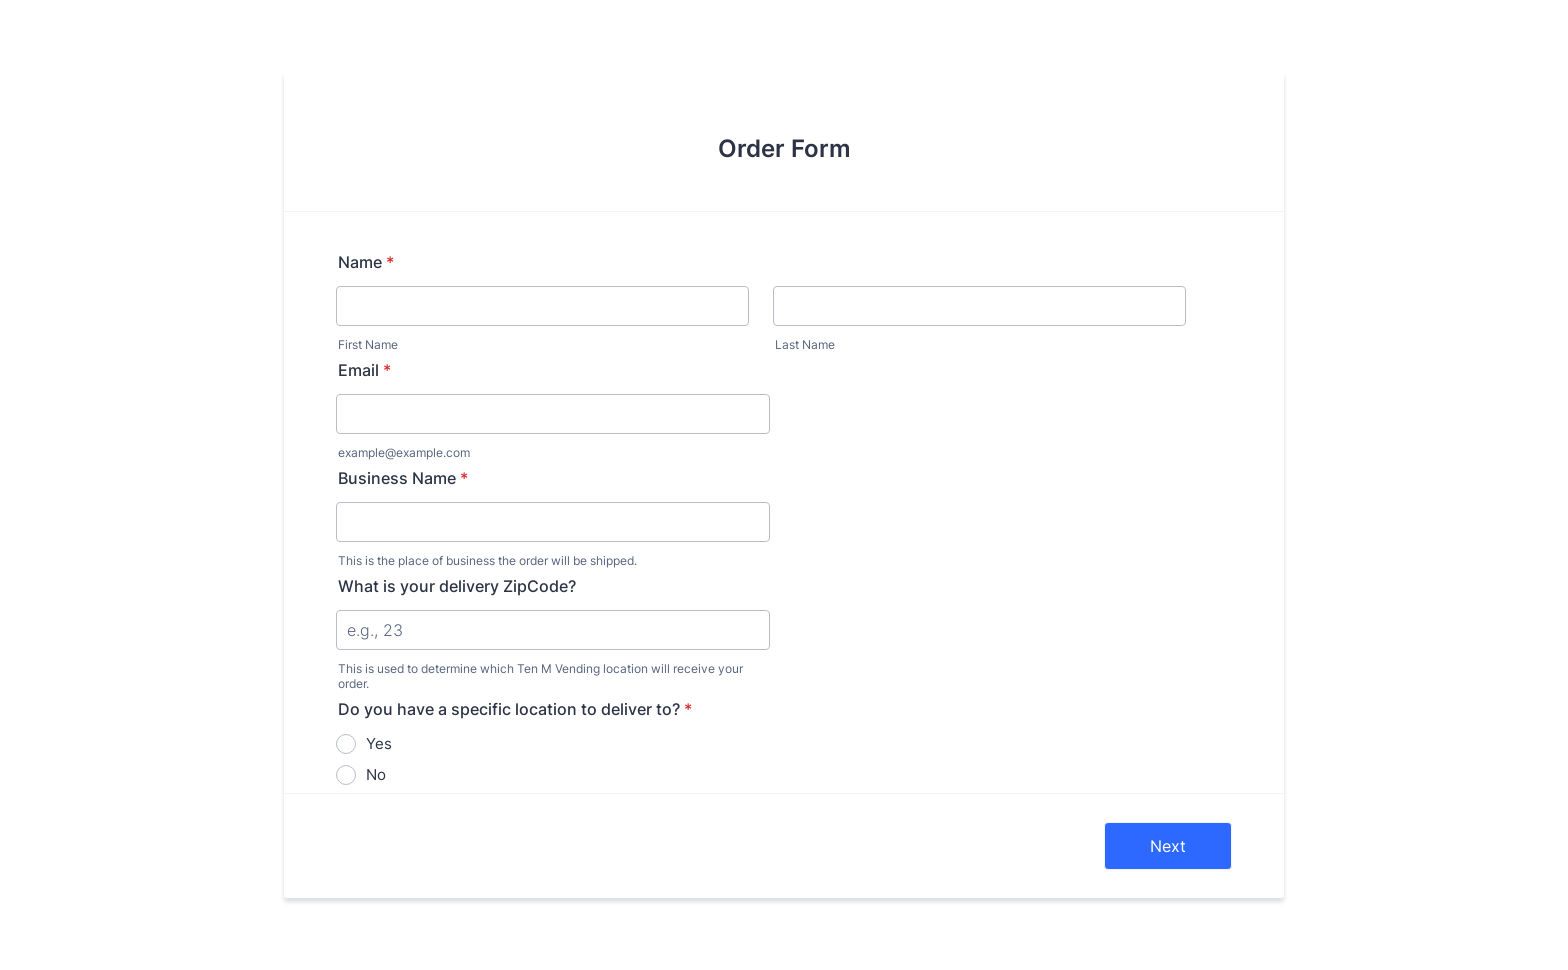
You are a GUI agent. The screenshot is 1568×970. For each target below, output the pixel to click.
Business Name (403, 478)
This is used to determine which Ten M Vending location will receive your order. (540, 676)
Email (364, 370)
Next (1168, 846)
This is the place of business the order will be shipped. (487, 560)
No (376, 774)
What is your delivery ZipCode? (457, 586)
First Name (368, 344)
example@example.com (404, 452)
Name (366, 262)
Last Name (805, 344)
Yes (379, 743)
